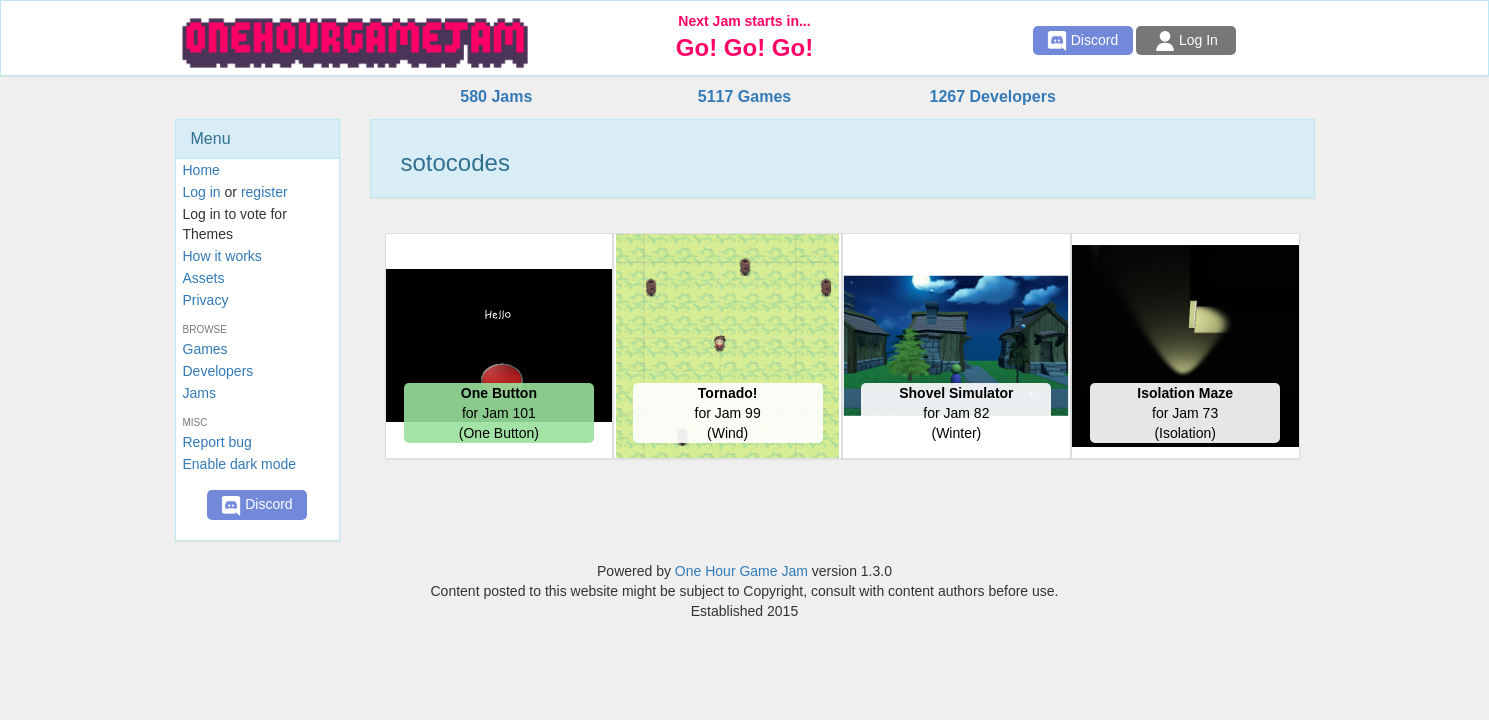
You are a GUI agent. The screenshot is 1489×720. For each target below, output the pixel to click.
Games (205, 349)
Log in (202, 192)
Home (201, 170)
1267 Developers (992, 96)
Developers (218, 371)
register (264, 192)
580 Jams (496, 96)
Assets (204, 278)
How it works (222, 256)
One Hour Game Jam (741, 571)
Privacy (206, 300)
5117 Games (744, 96)
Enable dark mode (240, 464)
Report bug (217, 442)
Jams (199, 393)
